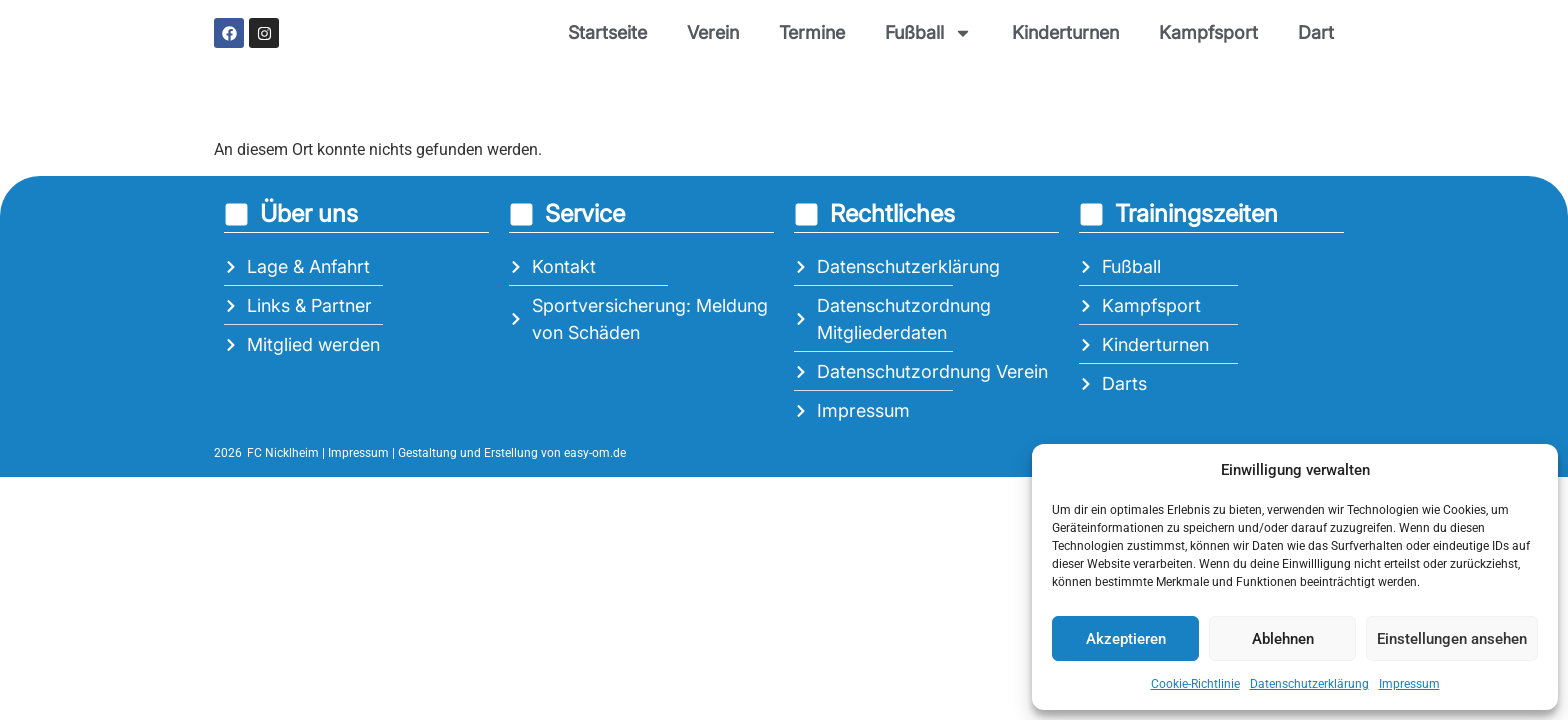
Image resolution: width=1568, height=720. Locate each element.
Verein (713, 32)
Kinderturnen (1065, 32)
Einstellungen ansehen (1452, 639)
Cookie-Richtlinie (1195, 684)
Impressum (1409, 684)
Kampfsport (1208, 32)
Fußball (928, 33)
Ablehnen (1283, 639)
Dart (1316, 32)
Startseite (607, 32)
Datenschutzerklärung (1309, 684)
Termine (812, 32)
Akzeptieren (1126, 639)
